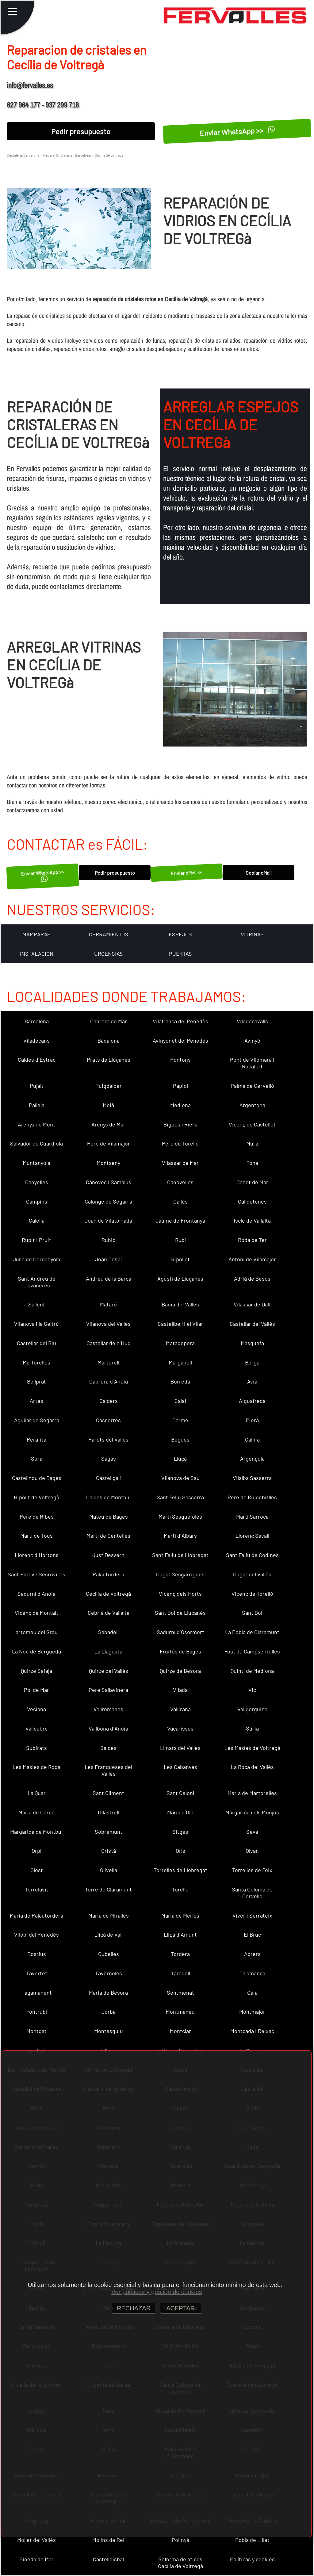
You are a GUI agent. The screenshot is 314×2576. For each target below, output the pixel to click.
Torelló (180, 1889)
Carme (180, 1420)
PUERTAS (180, 953)
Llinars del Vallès (180, 1747)
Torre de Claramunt (108, 1889)
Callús (180, 1201)
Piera (252, 1420)
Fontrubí (36, 2011)
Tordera (180, 1953)
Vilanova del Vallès (108, 1323)
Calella (36, 1220)
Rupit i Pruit (36, 1239)
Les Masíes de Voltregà (252, 1747)
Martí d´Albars (180, 1535)
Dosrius (36, 1953)
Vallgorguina (252, 1709)
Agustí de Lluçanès (180, 1278)
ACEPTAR (181, 2308)
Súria (252, 1728)
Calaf (180, 1400)
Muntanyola (36, 1162)
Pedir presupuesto (80, 131)
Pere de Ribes (37, 1516)
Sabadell (108, 1632)
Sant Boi (252, 1612)
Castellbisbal (108, 2559)
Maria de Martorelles (252, 1793)
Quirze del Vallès (108, 1670)
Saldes (108, 1747)
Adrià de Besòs (252, 1278)
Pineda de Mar (36, 2559)
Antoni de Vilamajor (252, 1259)
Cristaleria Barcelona (23, 155)
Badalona (109, 1040)
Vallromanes (108, 1709)
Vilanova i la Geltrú (36, 1323)
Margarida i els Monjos (252, 1812)
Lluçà (180, 1458)
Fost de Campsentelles (252, 1651)
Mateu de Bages (108, 1516)
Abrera (252, 1953)
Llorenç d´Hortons (37, 1554)
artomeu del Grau (37, 1632)
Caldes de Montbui (108, 1497)
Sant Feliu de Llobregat (180, 1554)
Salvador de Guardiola (36, 1143)
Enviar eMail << (187, 872)
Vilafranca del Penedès (180, 1021)
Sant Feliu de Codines (252, 1554)
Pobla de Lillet (252, 2539)
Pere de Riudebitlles (252, 1497)
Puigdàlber (108, 1085)
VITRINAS (252, 934)
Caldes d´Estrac (37, 1059)
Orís (180, 1850)
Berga (252, 1362)
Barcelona (37, 1021)
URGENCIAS (108, 953)
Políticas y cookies (252, 2559)
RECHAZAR (134, 2308)
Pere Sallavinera (108, 1689)
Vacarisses (180, 1728)
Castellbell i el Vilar (180, 1323)
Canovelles (180, 1182)
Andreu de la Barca (108, 1278)
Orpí (36, 1850)
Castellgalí (108, 1477)
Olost (36, 1870)
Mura (252, 1143)
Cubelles (108, 1953)
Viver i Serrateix (252, 1915)
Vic (252, 1689)
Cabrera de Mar (108, 1021)
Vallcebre (36, 1728)
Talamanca (252, 1973)
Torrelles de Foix (252, 1870)
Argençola (252, 1458)
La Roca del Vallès (252, 1766)
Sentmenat (180, 1992)
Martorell (108, 1362)
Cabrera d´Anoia (108, 1381)
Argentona (252, 1105)
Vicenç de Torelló (252, 1593)
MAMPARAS (36, 934)
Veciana (36, 1709)
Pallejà (36, 1105)
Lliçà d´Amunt (180, 1934)
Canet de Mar (252, 1182)
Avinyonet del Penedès (180, 1040)
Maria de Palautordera (36, 1915)
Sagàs (108, 1458)
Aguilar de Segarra (36, 1420)
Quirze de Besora (180, 1670)
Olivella (108, 1870)
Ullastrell (108, 1812)
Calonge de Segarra (108, 1201)
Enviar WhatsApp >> (237, 131)
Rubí (180, 1239)
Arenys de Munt (36, 1124)
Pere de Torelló (180, 1143)
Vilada (180, 1689)
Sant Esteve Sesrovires (36, 1574)
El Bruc (252, 1934)
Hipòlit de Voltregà (36, 1497)
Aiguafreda (252, 1400)
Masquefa (252, 1343)
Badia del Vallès (180, 1304)
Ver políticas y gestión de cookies (156, 2292)
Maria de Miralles (108, 1915)
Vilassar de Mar (180, 1162)
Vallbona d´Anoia (108, 1728)
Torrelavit (36, 1889)
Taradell (180, 1973)
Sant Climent (108, 1793)
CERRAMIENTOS (108, 934)
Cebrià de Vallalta (108, 1612)
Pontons (180, 1059)
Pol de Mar (36, 1689)
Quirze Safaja (36, 1670)
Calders (108, 1400)
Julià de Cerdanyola (36, 1259)
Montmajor (252, 2011)
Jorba (108, 2011)
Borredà (180, 1381)
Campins (36, 1201)
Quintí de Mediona (252, 1670)
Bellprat (36, 1381)
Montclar (180, 2031)
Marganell (180, 1362)
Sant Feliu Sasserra (180, 1497)
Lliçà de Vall (108, 1934)
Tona (252, 1162)
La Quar (37, 1793)
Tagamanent (36, 1992)
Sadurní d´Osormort (180, 1632)
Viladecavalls (252, 1021)
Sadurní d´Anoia (36, 1593)
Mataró (108, 1304)
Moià (108, 1105)
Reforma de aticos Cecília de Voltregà (180, 2562)
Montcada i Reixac (252, 2031)
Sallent (36, 1304)
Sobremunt (108, 1831)
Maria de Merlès (180, 1915)
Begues (180, 1439)
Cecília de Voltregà (108, 1593)
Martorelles (36, 1362)
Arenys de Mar (108, 1124)
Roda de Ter (252, 1239)
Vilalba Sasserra (252, 1477)
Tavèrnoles (108, 1973)
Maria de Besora (108, 1992)
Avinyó (252, 1040)
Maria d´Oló (180, 1812)
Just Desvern (108, 1554)
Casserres (108, 1420)
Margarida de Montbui (36, 1831)
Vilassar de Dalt (252, 1304)
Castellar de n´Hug (108, 1343)
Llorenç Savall (252, 1535)
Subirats (36, 1747)
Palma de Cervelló (252, 1085)
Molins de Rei (108, 2539)
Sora (36, 1458)
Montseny (108, 1162)
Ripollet (180, 1259)
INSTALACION (36, 953)
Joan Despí (108, 1259)
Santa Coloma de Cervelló (252, 1892)
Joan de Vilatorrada (108, 1220)
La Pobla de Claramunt (252, 1632)
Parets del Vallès (108, 1439)
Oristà (108, 1850)
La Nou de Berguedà (36, 1651)
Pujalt (37, 1085)
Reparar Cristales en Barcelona (67, 155)
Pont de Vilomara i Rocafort (252, 1063)
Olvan (252, 1850)
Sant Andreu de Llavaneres (37, 1282)
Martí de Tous (36, 1535)
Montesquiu (108, 2031)
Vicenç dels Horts (180, 1593)
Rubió (108, 1239)
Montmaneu (180, 2011)
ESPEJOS (180, 934)
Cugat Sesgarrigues (180, 1574)
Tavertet (36, 1973)
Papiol (180, 1085)
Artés (36, 1400)
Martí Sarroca (252, 1516)
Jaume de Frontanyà (180, 1220)
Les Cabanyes (180, 1766)
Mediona (180, 1105)
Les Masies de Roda (36, 1766)
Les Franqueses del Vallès (108, 1770)
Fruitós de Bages (180, 1651)
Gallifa (252, 1439)
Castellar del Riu (36, 1343)
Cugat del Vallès (252, 1574)
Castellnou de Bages (36, 1477)
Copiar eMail (259, 873)
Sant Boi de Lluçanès (180, 1612)
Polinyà (180, 2539)
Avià (252, 1381)
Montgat (36, 2031)
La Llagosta (108, 1651)
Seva (252, 1831)
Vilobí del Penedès (36, 1934)
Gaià (252, 1992)
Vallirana (180, 1709)
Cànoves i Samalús (108, 1182)
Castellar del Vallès (252, 1323)
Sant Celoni (180, 1793)
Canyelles (36, 1182)
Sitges (180, 1831)
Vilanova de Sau (180, 1477)
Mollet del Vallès (36, 2539)
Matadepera (180, 1343)
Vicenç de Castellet (252, 1124)
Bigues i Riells (180, 1124)
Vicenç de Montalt (36, 1612)
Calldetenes (252, 1201)
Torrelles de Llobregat (180, 1870)
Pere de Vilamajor (108, 1143)
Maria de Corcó (36, 1812)
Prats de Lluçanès (108, 1059)
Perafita (36, 1439)
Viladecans (36, 1040)
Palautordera (108, 1574)
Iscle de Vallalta (252, 1220)
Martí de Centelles (108, 1535)
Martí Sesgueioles (180, 1516)
